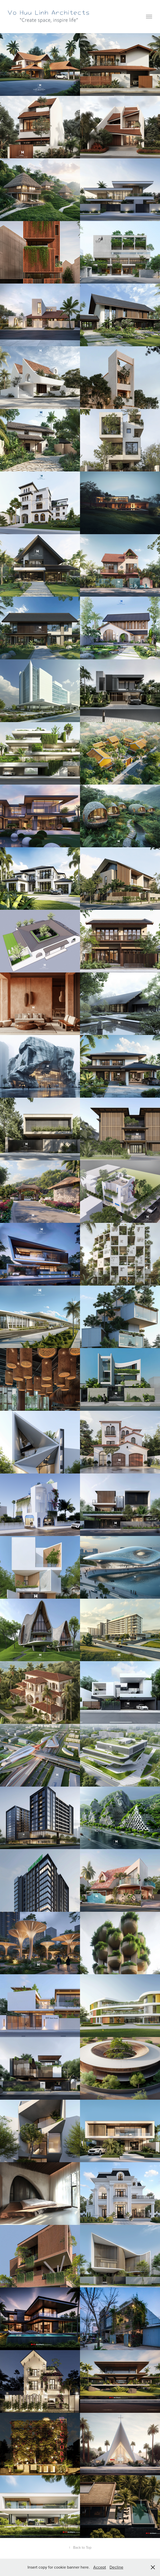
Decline (116, 2567)
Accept (99, 2567)
